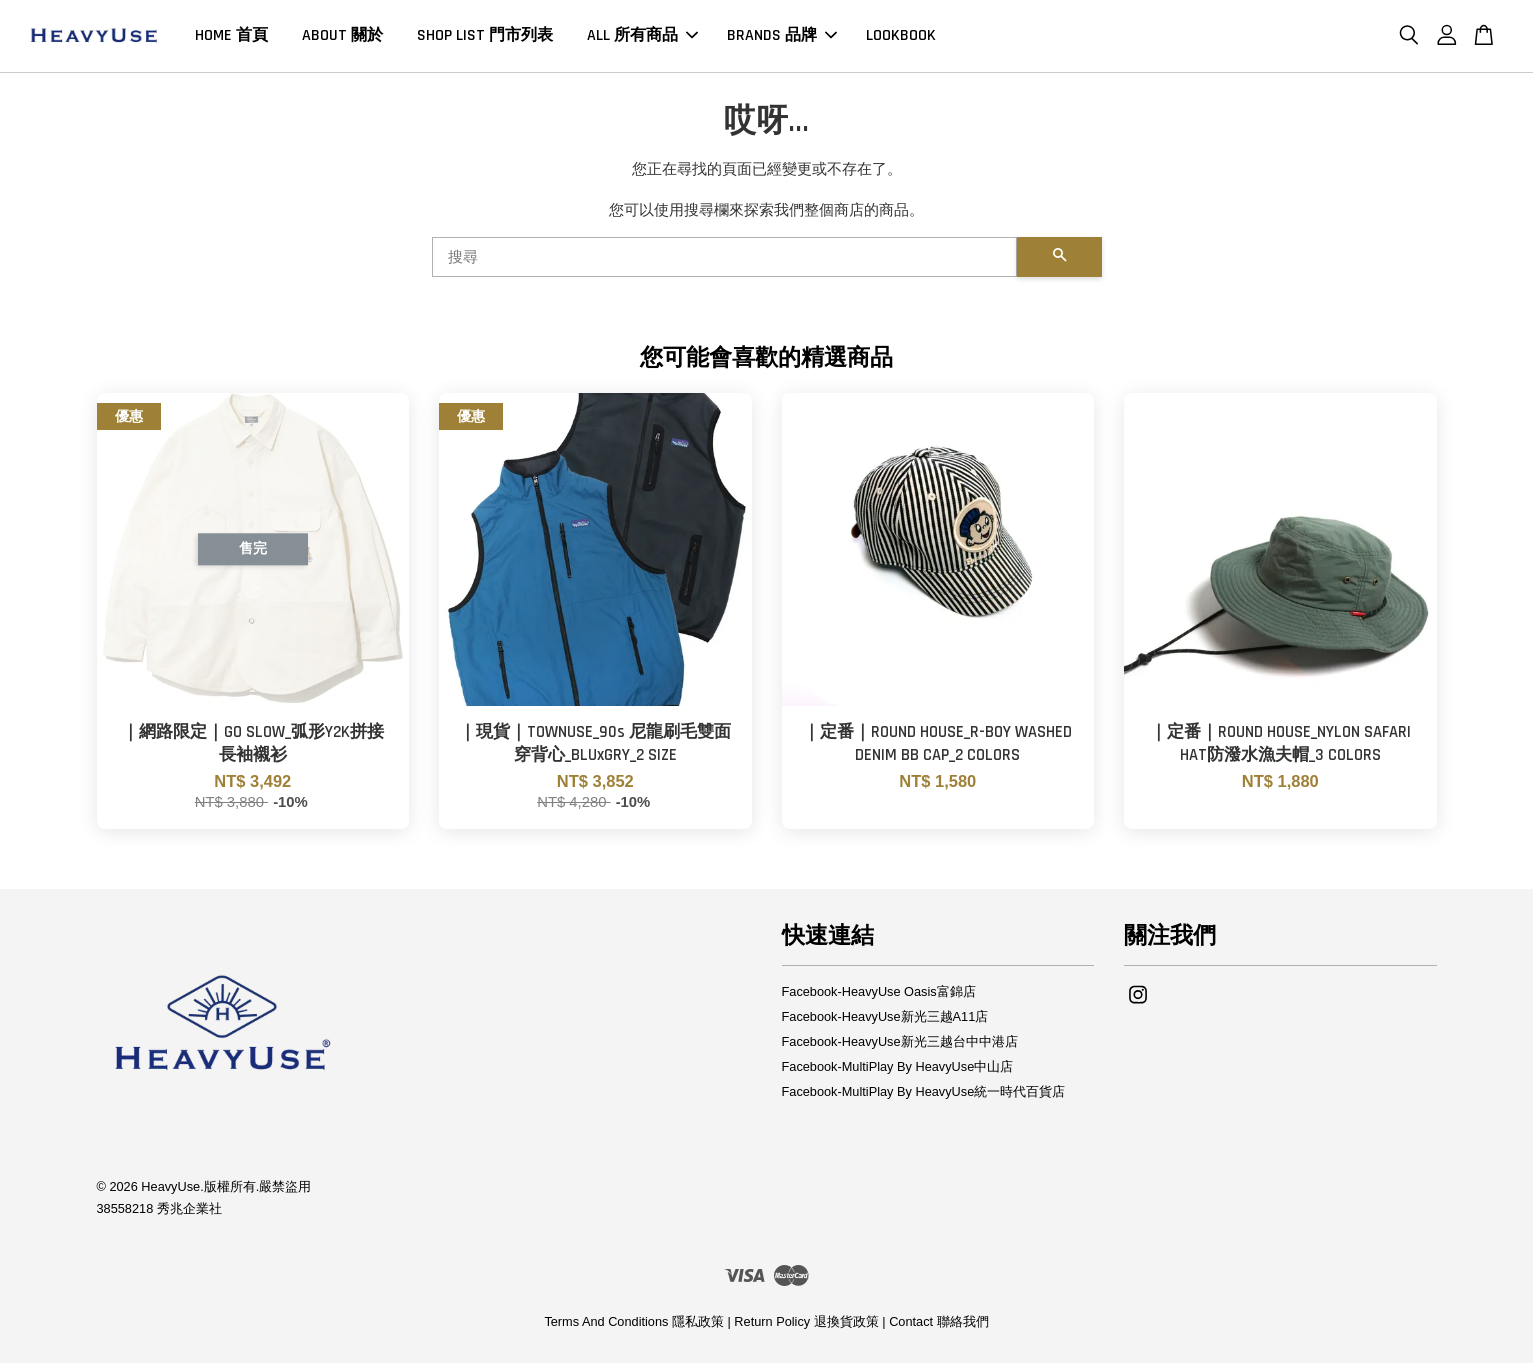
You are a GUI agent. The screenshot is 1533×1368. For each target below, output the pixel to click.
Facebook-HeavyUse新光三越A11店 (885, 1022)
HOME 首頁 (231, 38)
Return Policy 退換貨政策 (806, 1327)
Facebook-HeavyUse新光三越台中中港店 (900, 1047)
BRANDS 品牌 (782, 38)
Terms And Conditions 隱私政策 (634, 1327)
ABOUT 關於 (342, 38)
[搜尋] (724, 263)
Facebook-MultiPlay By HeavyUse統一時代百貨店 (924, 1097)
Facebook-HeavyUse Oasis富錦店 (879, 997)
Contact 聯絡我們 (938, 1327)
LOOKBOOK (901, 38)
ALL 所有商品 (642, 38)
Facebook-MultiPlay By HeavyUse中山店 (898, 1072)
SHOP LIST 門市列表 (485, 38)
